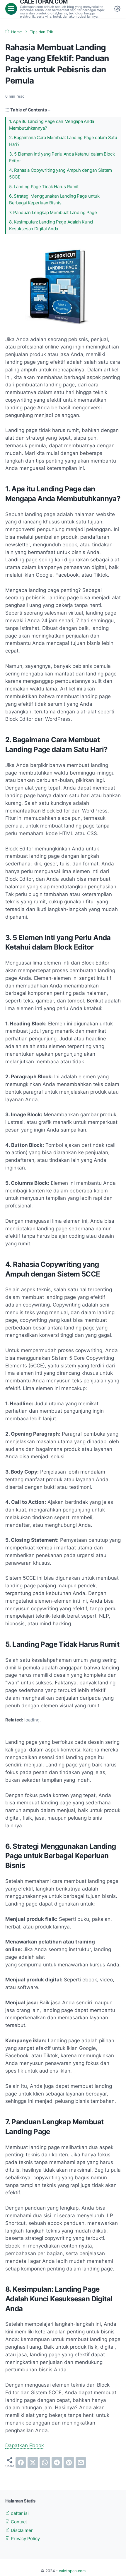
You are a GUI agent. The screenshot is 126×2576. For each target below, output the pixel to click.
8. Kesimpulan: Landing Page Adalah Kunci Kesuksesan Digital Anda (51, 225)
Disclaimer (19, 2530)
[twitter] (33, 2462)
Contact (16, 2522)
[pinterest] (69, 2462)
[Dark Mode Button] (117, 8)
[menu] (11, 9)
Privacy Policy (22, 2538)
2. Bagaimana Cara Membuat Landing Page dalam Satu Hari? (63, 141)
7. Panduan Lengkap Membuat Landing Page (53, 212)
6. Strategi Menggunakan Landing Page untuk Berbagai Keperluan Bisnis (54, 199)
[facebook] (21, 2462)
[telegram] (57, 2462)
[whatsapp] (45, 2462)
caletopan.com (72, 2571)
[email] (81, 2462)
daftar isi (17, 2513)
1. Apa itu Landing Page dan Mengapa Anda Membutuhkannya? (51, 125)
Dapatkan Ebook (24, 2445)
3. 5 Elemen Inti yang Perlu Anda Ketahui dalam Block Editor (62, 157)
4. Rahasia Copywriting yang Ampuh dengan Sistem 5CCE (60, 174)
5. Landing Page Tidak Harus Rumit (44, 186)
